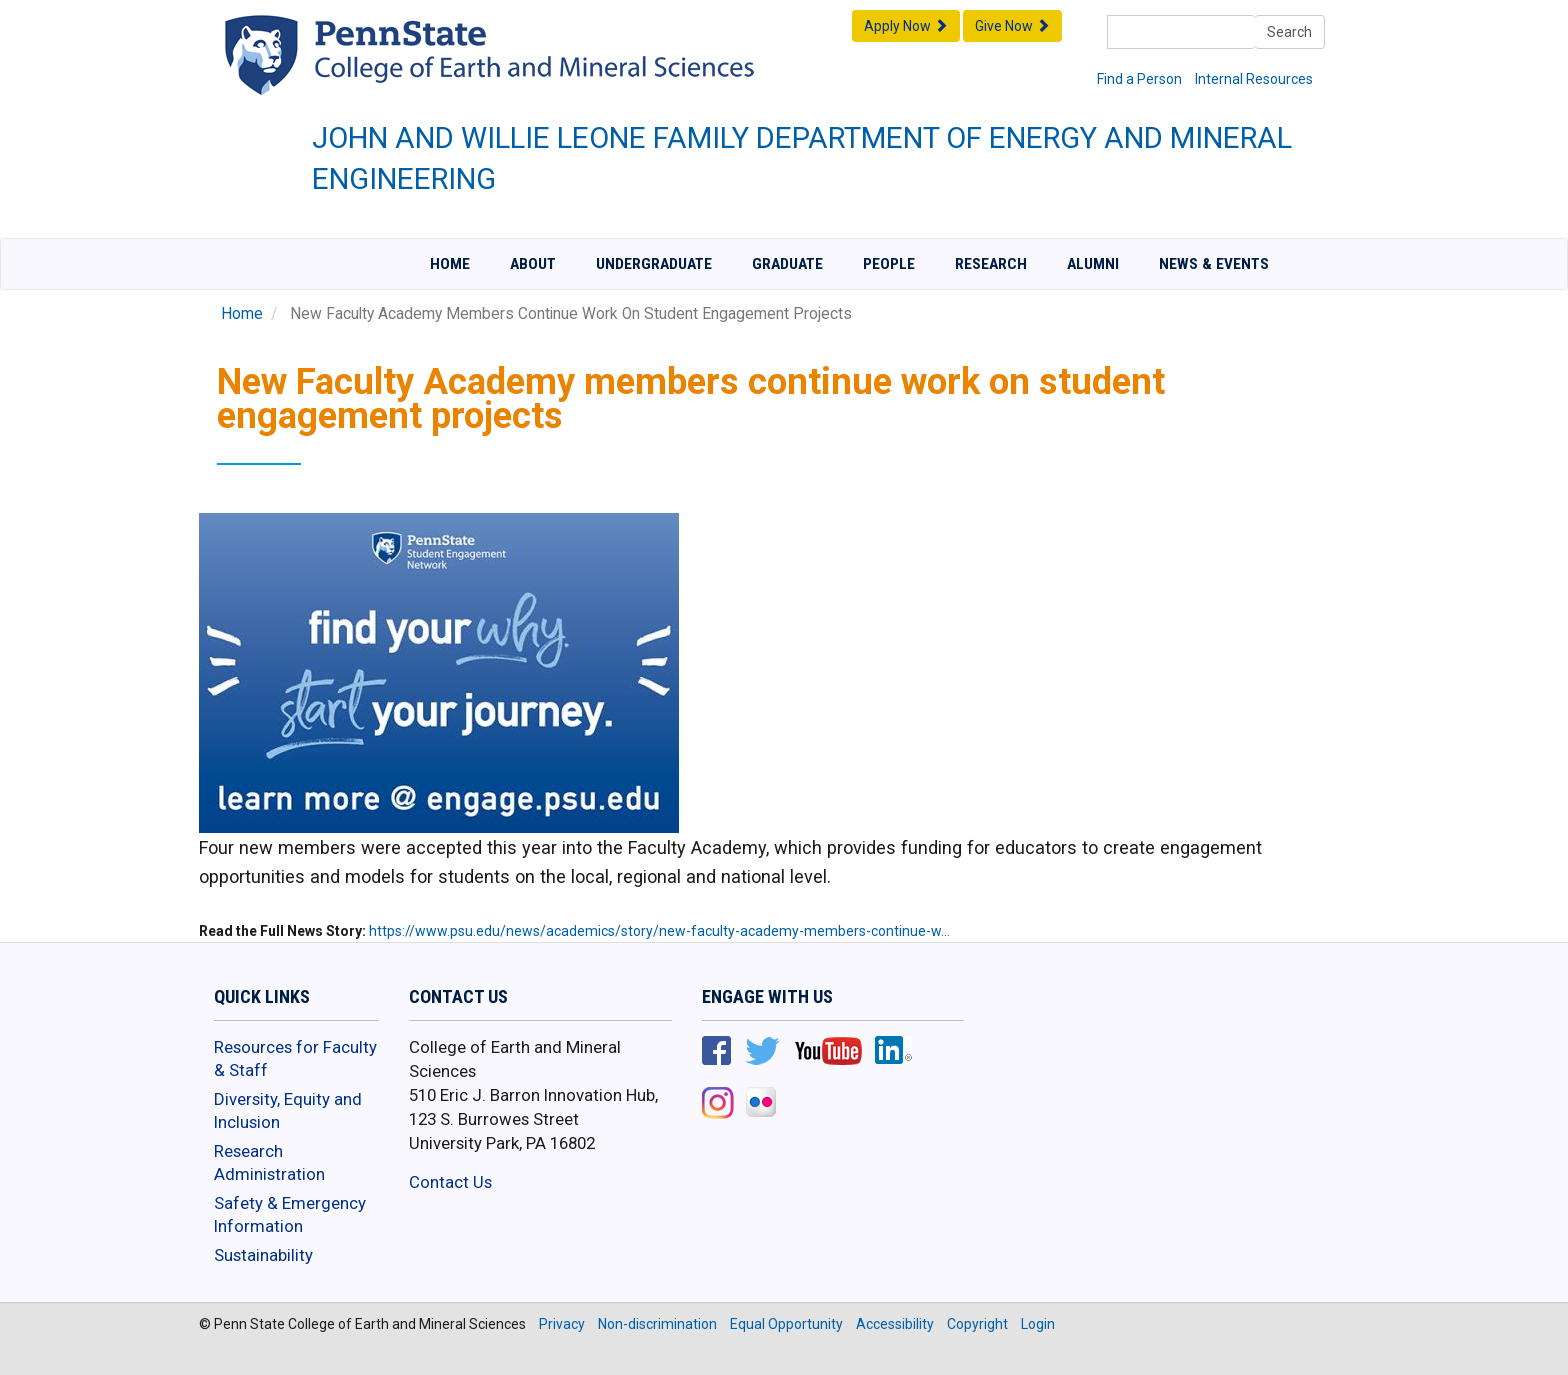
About (533, 264)
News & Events (1214, 264)
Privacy (562, 1324)
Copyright (977, 1324)
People (889, 264)
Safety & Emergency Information (290, 1215)
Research (991, 264)
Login (1038, 1324)
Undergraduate (654, 264)
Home (450, 264)
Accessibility (895, 1324)
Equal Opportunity (786, 1324)
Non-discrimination (657, 1324)
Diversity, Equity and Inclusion (288, 1111)
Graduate (787, 264)
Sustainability (263, 1255)
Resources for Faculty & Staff (295, 1059)
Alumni (1093, 264)
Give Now (1012, 26)
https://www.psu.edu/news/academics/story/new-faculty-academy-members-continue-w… (659, 931)
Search (1289, 32)
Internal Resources (1254, 79)
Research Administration (269, 1163)
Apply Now (906, 26)
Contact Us (450, 1182)
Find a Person (1139, 79)
